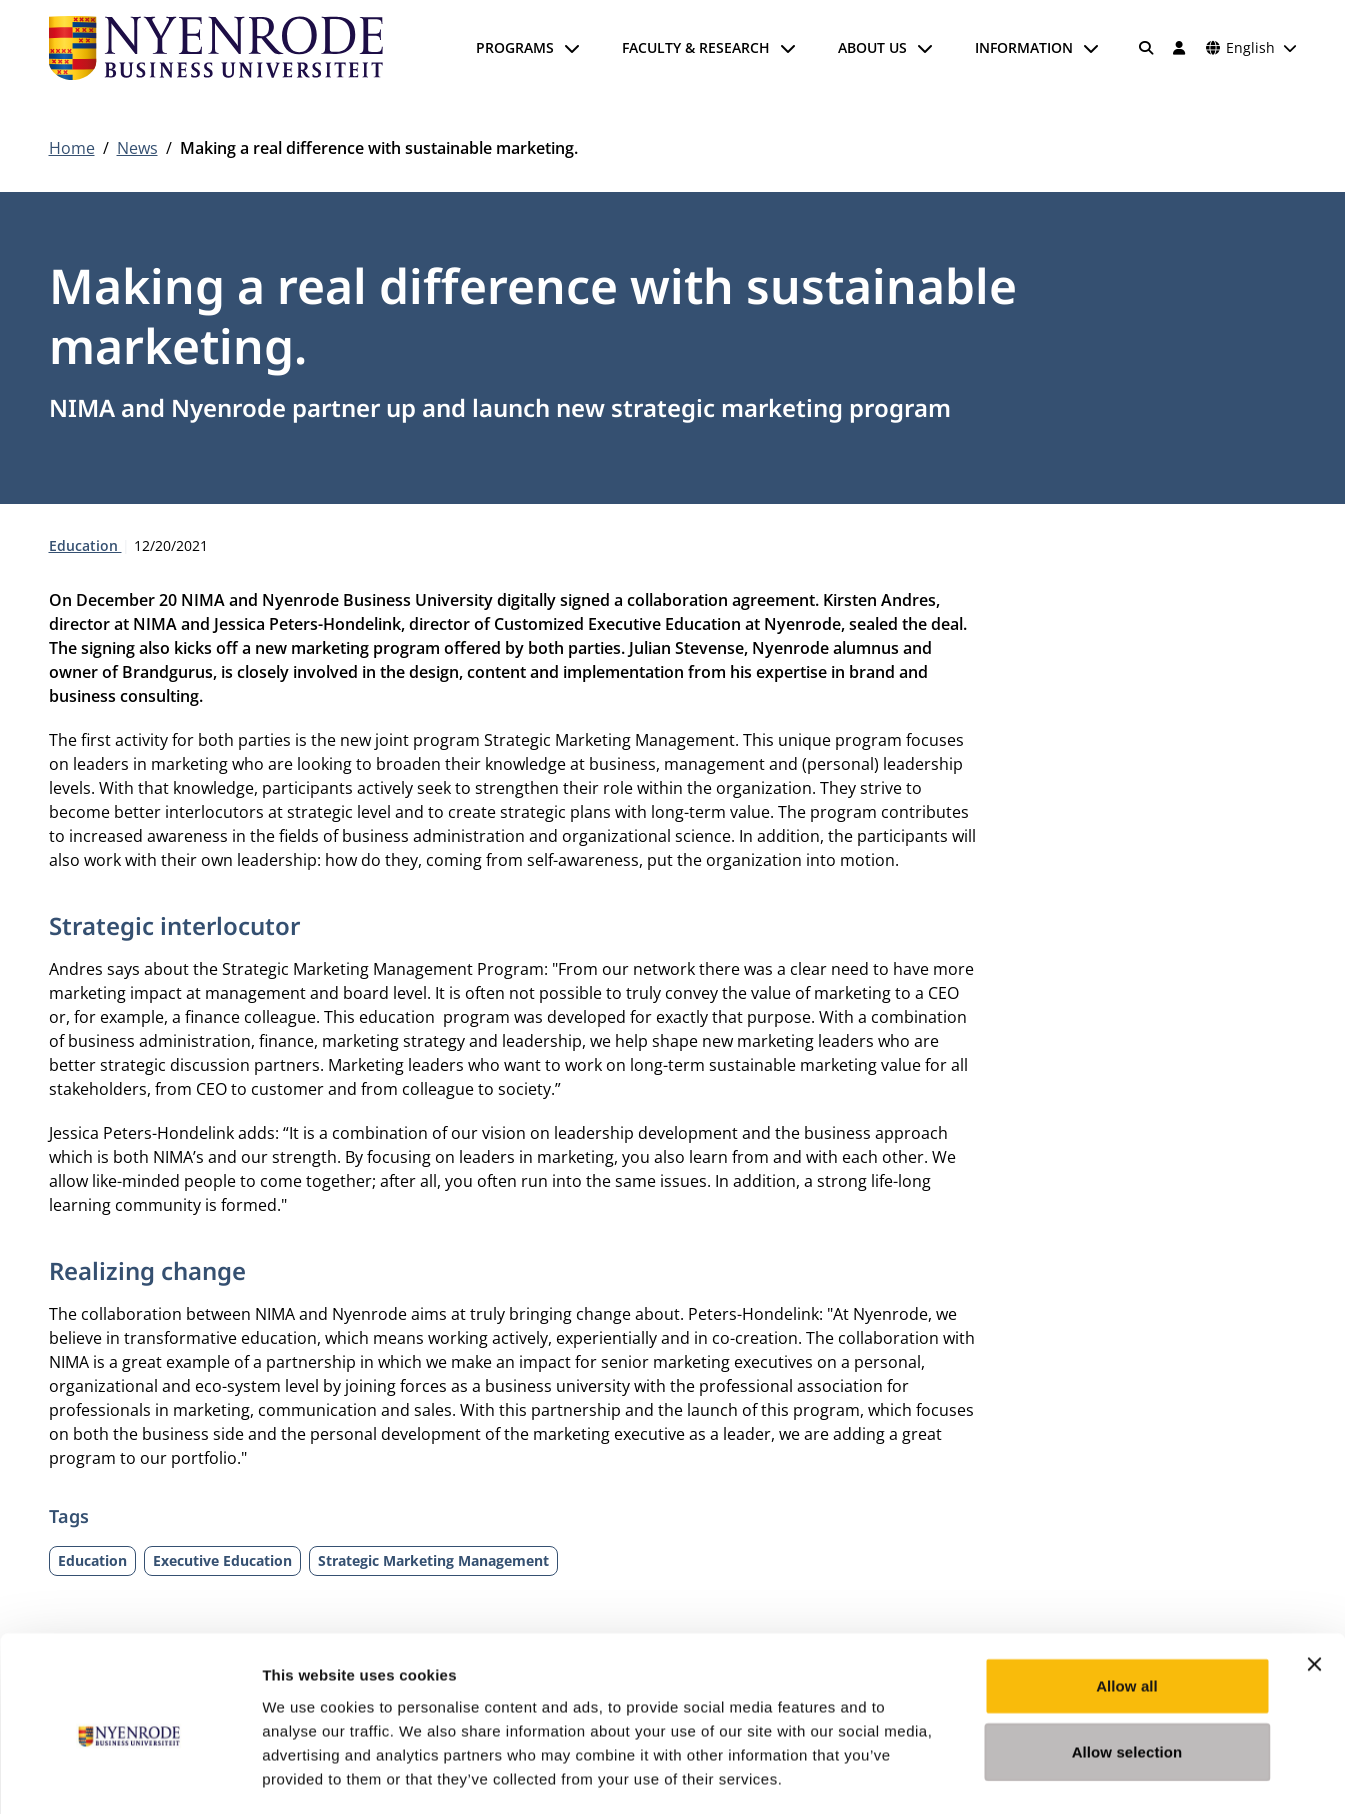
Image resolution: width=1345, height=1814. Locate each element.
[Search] (1146, 48)
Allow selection (1127, 1667)
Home (72, 148)
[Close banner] (1314, 1580)
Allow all (1127, 1601)
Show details (1049, 1774)
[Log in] (1180, 48)
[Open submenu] (572, 48)
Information (1024, 47)
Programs (515, 47)
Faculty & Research (696, 47)
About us (872, 47)
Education (85, 545)
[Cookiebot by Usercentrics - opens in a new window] (129, 1775)
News (137, 148)
